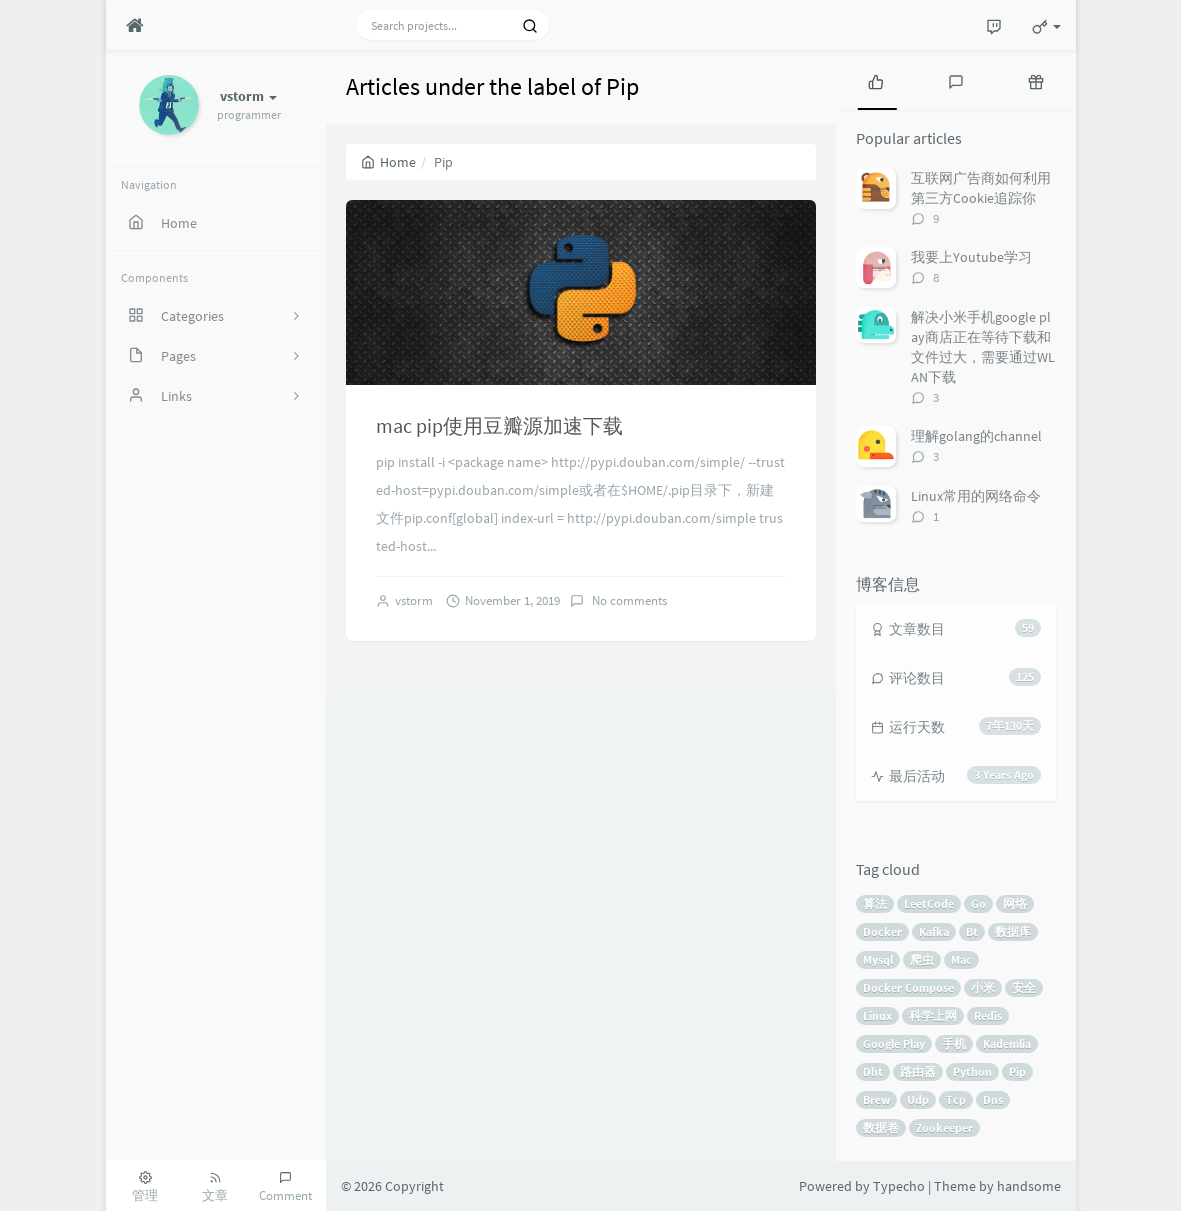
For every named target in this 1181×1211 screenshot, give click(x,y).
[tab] (876, 80)
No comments (628, 600)
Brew (876, 1099)
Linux (877, 1015)
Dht (873, 1071)
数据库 (1013, 931)
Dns (993, 1099)
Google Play (894, 1043)
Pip (1017, 1071)
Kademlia (1007, 1043)
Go (978, 903)
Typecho (899, 1186)
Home (388, 162)
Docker (882, 931)
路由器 (918, 1071)
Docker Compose (908, 987)
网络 (1015, 903)
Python (972, 1071)
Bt (972, 931)
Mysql (878, 959)
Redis (988, 1015)
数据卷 (881, 1127)
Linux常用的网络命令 (976, 496)
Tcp (956, 1099)
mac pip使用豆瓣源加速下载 (499, 425)
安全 (1024, 987)
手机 (954, 1043)
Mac (961, 959)
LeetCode (929, 903)
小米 (983, 987)
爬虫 (922, 959)
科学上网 (933, 1015)
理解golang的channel (976, 436)
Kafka (934, 931)
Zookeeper (944, 1127)
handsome (1029, 1186)
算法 (875, 903)
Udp (918, 1099)
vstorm (414, 600)
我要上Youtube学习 (971, 257)
